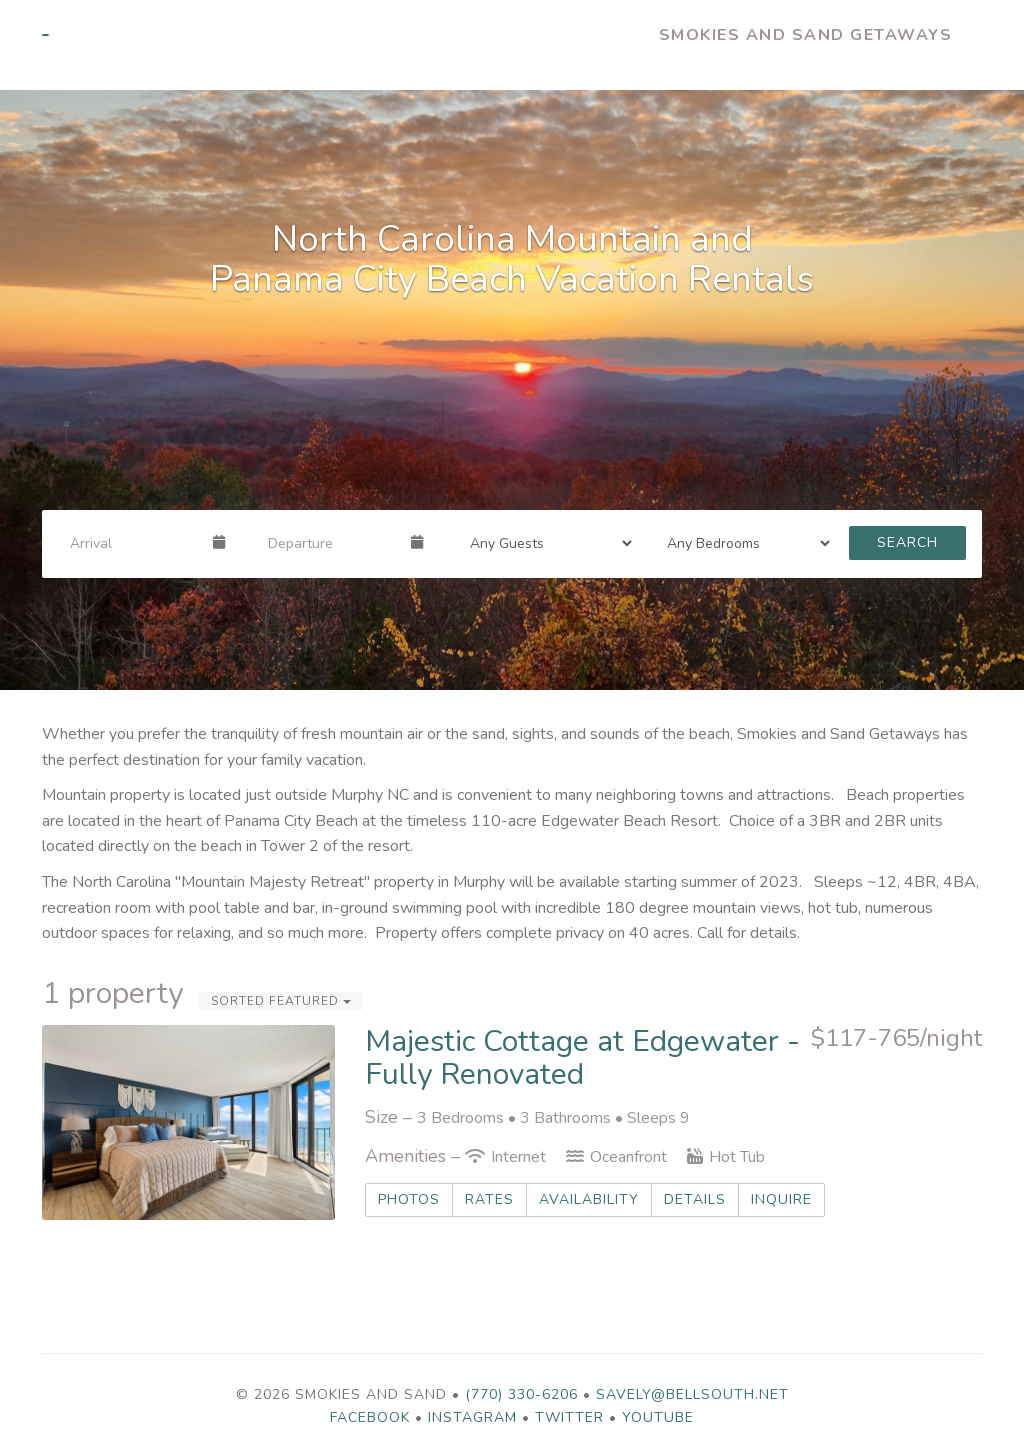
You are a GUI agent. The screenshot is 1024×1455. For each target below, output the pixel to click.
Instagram (472, 1417)
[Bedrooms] (742, 543)
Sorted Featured (281, 1001)
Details (695, 1199)
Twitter (569, 1417)
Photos (409, 1199)
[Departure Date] (331, 543)
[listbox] (512, 390)
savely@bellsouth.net (692, 1394)
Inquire (781, 1199)
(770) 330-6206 (521, 1394)
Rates (489, 1199)
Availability (589, 1199)
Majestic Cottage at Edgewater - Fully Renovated (582, 1058)
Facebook (370, 1417)
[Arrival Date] (133, 543)
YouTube (658, 1417)
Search (907, 542)
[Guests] (545, 543)
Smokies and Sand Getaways (806, 35)
